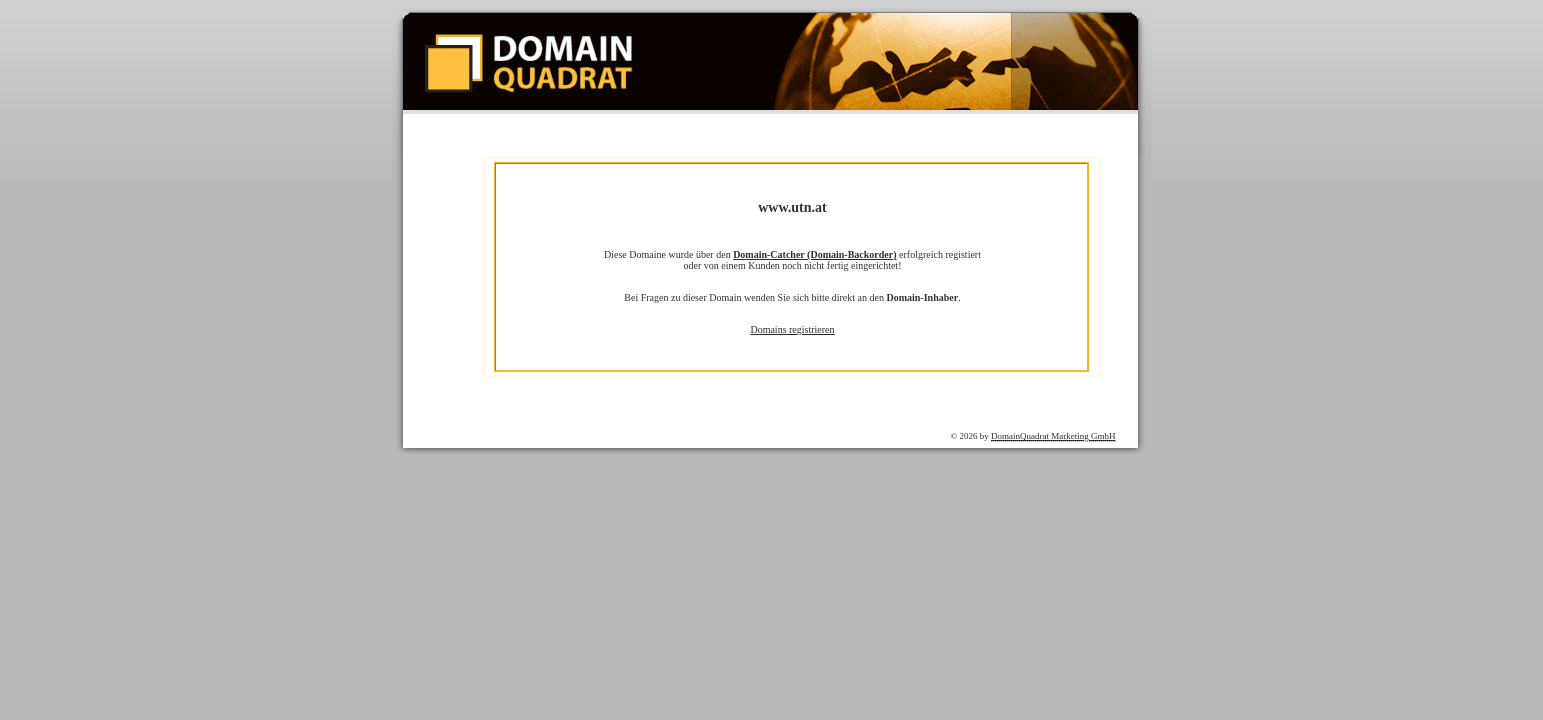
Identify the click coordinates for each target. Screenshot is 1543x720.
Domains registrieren (792, 329)
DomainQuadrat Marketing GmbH (1053, 436)
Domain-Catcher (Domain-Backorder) (814, 254)
